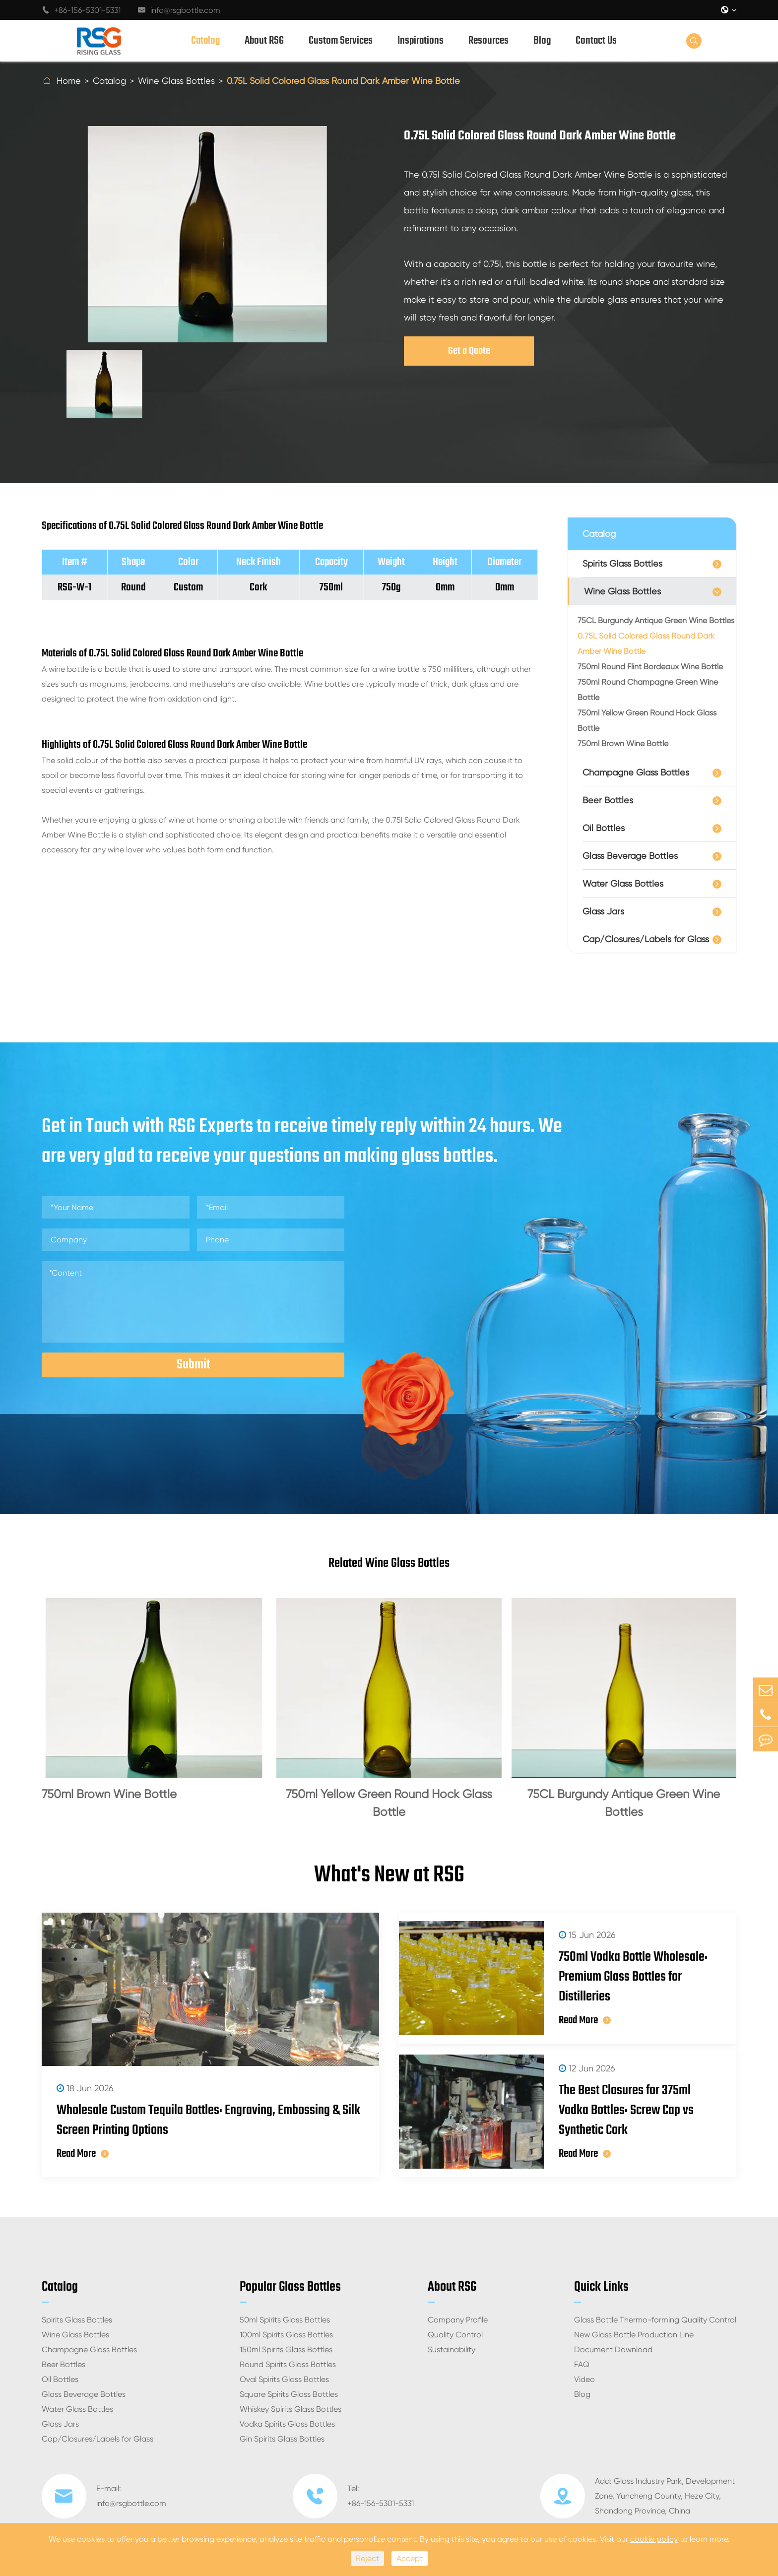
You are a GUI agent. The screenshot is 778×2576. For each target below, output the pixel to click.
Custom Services (341, 40)
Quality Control (455, 2334)
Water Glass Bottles (623, 883)
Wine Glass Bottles (176, 80)
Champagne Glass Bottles (636, 772)
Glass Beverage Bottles (630, 855)
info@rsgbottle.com (179, 10)
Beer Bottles (608, 800)
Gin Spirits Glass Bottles (282, 2439)
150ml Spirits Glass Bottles (286, 2349)
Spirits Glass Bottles (622, 563)
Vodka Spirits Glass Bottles (287, 2424)
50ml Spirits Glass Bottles (285, 2319)
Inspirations (420, 40)
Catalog (205, 40)
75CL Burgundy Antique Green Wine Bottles (656, 620)
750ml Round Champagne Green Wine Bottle (648, 689)
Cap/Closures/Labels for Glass (646, 939)
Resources (488, 40)
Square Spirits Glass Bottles (289, 2394)
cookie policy (654, 2539)
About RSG (264, 40)
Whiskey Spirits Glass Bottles (290, 2409)
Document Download (613, 2349)
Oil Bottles (604, 828)
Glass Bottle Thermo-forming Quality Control (655, 2319)
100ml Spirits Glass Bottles (286, 2334)
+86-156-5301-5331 (81, 10)
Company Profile (458, 2319)
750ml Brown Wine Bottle (623, 743)
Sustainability (451, 2349)
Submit (193, 1364)
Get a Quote (469, 351)
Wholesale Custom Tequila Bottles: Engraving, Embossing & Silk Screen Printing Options (208, 2120)
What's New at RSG (389, 1875)
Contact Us (596, 40)
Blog (542, 40)
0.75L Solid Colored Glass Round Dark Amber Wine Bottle (343, 80)
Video (584, 2379)
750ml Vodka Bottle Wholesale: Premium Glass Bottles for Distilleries (633, 1977)
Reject (367, 2558)
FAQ (581, 2364)
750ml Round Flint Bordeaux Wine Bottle (650, 666)
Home (69, 80)
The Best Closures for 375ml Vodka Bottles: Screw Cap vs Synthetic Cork (626, 2110)
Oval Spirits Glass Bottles (284, 2379)
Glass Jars (603, 911)
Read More (83, 2153)
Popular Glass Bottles (290, 2287)
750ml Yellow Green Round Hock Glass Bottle (647, 720)
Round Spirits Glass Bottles (288, 2364)
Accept (409, 2558)
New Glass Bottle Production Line (634, 2334)
